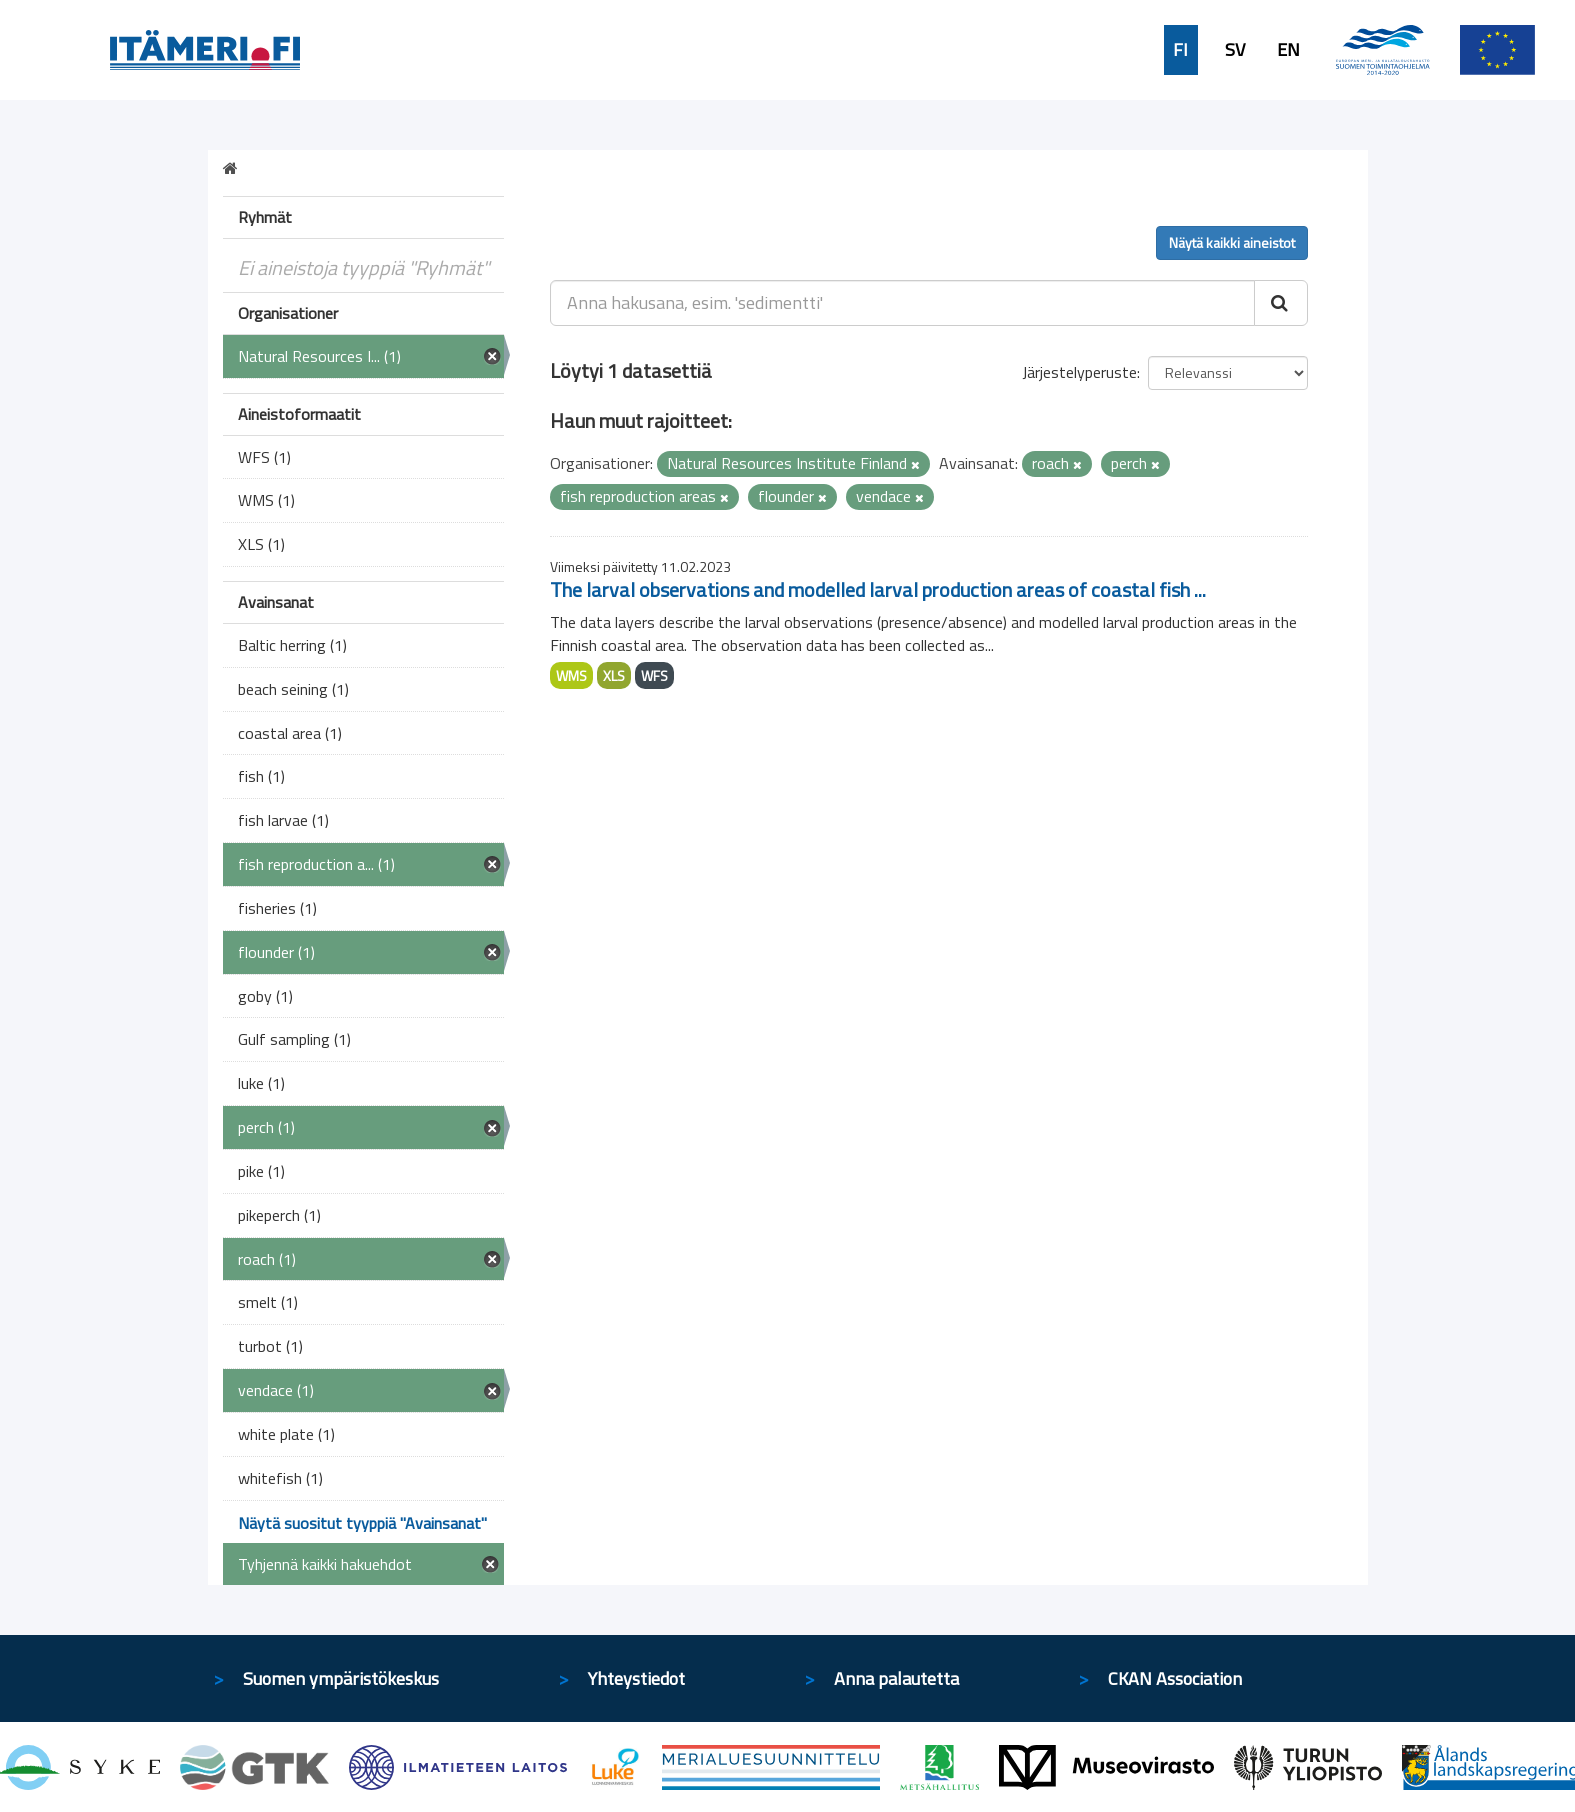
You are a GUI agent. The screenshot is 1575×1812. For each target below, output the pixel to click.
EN (1288, 50)
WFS (654, 675)
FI (1180, 50)
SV (1235, 50)
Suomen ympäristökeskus (341, 1678)
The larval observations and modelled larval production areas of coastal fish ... (878, 589)
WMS (571, 675)
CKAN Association (1175, 1678)
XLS (614, 675)
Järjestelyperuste (1079, 372)
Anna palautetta (896, 1678)
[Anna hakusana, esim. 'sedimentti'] (902, 303)
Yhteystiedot (636, 1678)
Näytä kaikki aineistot (1232, 242)
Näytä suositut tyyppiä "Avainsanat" (362, 1523)
